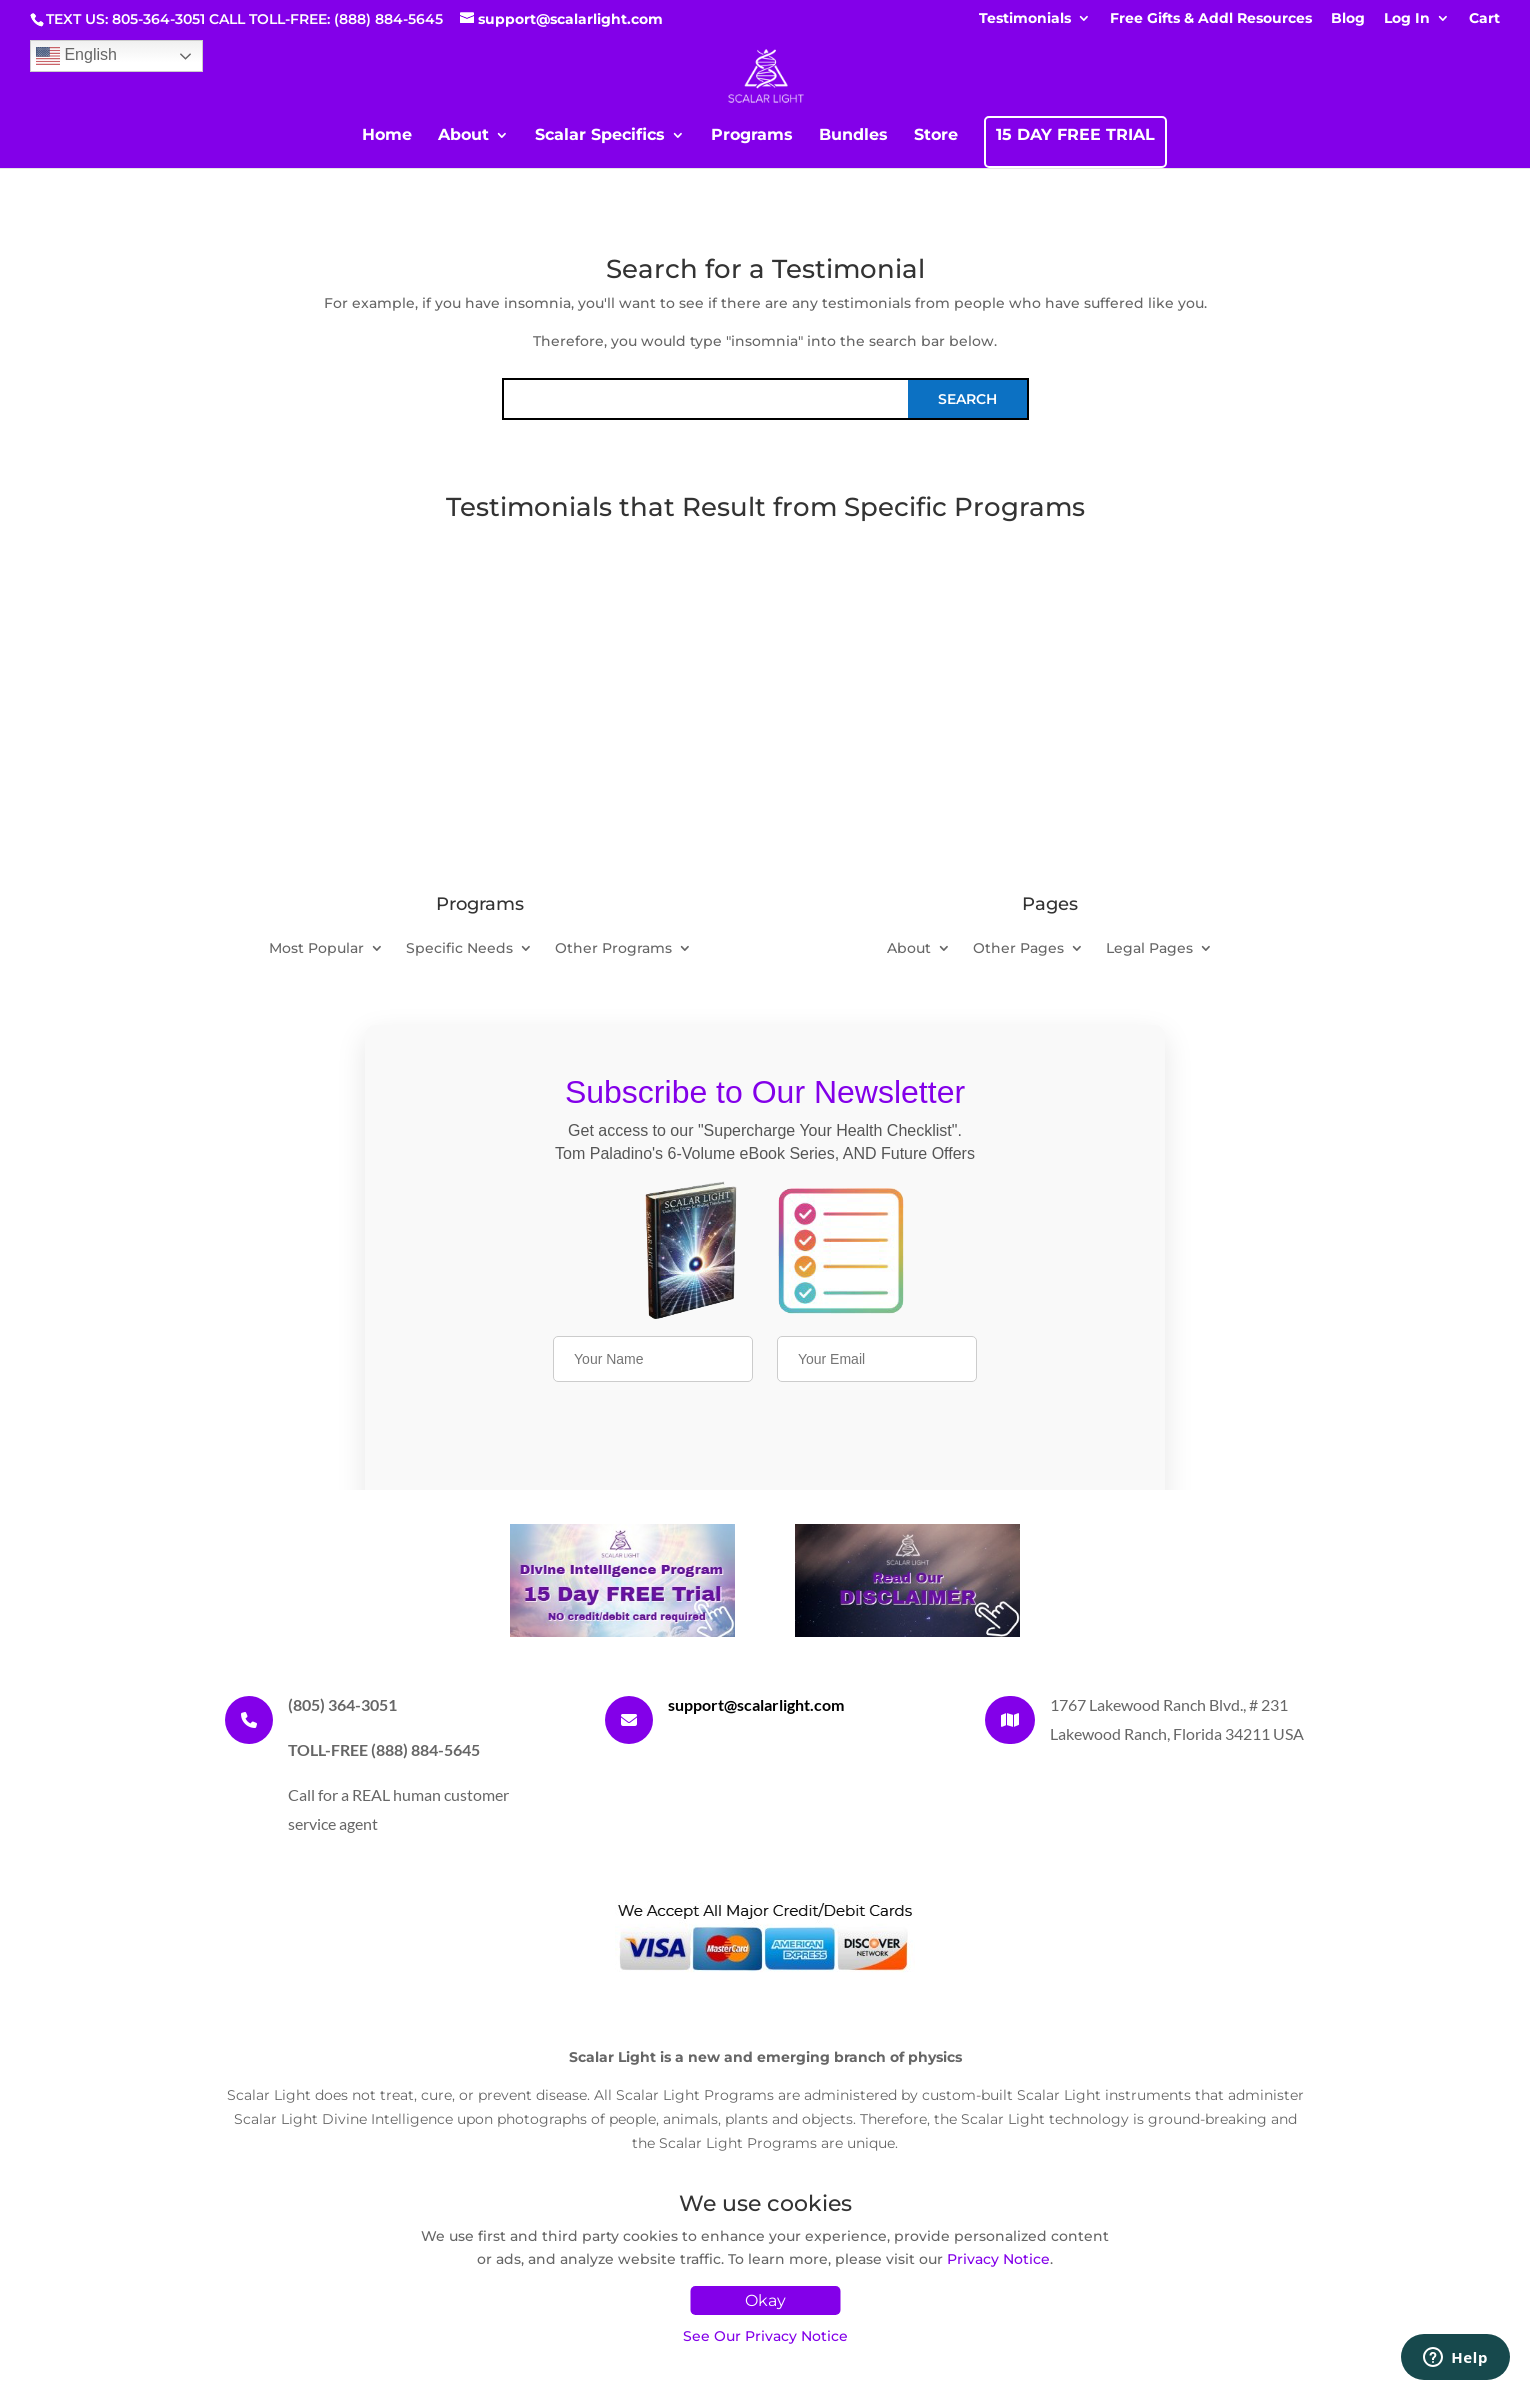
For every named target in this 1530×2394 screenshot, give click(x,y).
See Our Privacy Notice (765, 2336)
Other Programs (613, 949)
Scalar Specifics (600, 136)
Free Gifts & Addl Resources (1211, 19)
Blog (1348, 19)
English (76, 56)
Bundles (853, 136)
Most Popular (316, 949)
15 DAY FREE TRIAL (1075, 136)
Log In (1407, 19)
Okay (765, 2300)
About (463, 136)
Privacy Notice (998, 2259)
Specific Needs (459, 949)
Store (936, 136)
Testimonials (1025, 19)
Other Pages (1018, 949)
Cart (1484, 19)
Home (387, 136)
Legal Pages (1149, 949)
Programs (752, 136)
